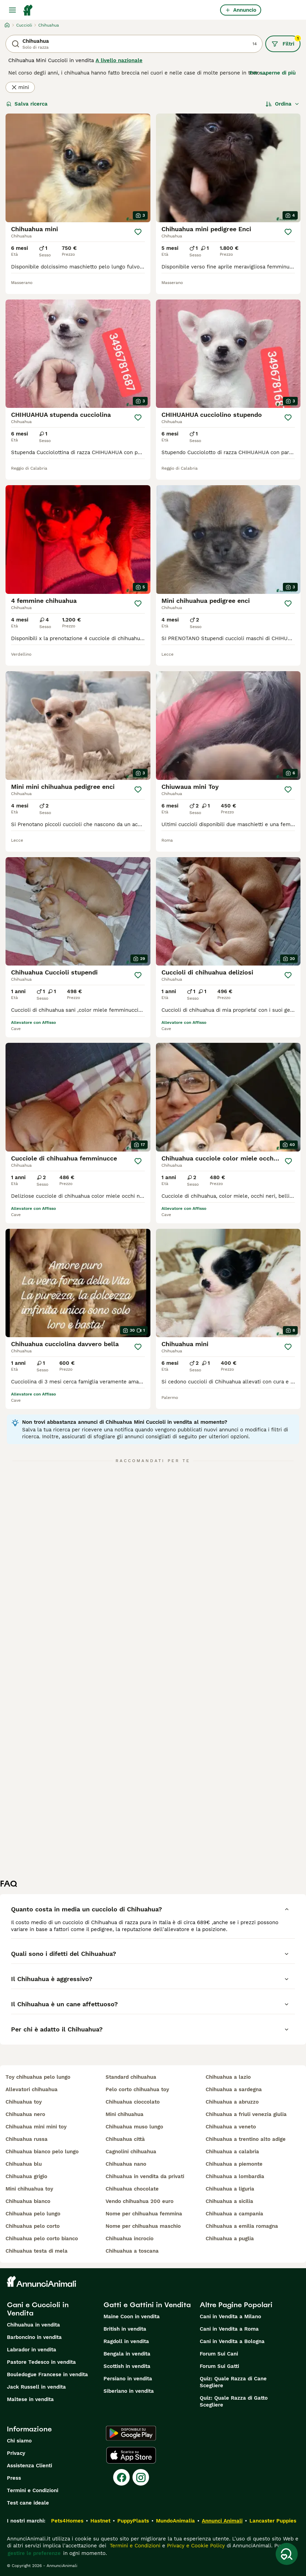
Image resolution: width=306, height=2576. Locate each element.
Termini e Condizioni (32, 2490)
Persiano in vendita (127, 2379)
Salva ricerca (27, 104)
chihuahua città (125, 2139)
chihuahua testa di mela (37, 2251)
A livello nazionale (119, 60)
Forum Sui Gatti (219, 2366)
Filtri (286, 41)
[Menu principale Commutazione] (12, 10)
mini (20, 87)
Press (14, 2478)
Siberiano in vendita (128, 2391)
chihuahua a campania (234, 2214)
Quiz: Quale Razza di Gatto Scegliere (234, 2401)
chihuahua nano (126, 2164)
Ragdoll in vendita (126, 2341)
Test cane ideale (28, 2503)
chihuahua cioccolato (133, 2102)
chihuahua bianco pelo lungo (42, 2151)
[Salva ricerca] (287, 2554)
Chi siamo (19, 2441)
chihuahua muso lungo (134, 2127)
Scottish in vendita (126, 2366)
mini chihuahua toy (29, 2189)
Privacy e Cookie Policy (195, 2546)
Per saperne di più (272, 73)
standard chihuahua (131, 2077)
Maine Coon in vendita (131, 2316)
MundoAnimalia (175, 2521)
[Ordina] (282, 104)
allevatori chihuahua (32, 2089)
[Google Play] (131, 2433)
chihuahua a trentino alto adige (246, 2139)
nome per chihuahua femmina (144, 2214)
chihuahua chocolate (132, 2189)
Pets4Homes (67, 2521)
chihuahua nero (25, 2114)
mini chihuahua (125, 2114)
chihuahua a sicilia (229, 2201)
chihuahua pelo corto (33, 2226)
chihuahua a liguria (230, 2189)
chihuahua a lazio (228, 2077)
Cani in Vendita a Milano (230, 2316)
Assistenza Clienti (29, 2465)
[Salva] (138, 232)
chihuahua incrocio (130, 2238)
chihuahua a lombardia (235, 2176)
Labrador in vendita (31, 2350)
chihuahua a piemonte (234, 2164)
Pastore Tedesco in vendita (41, 2362)
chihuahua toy (24, 2102)
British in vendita (124, 2329)
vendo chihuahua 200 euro (140, 2201)
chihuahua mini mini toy (36, 2127)
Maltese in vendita (30, 2399)
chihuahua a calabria (232, 2151)
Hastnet (100, 2521)
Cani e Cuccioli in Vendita (38, 2309)
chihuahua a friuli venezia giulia (246, 2114)
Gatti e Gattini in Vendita (147, 2305)
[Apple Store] (131, 2455)
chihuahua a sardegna (234, 2089)
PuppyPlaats (133, 2521)
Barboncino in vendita (34, 2337)
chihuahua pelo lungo (33, 2214)
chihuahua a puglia (230, 2238)
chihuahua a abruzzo (232, 2102)
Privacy (16, 2453)
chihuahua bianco (28, 2201)
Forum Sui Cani (219, 2354)
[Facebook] (121, 2477)
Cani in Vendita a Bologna (232, 2341)
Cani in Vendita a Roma (229, 2329)
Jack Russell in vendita (36, 2387)
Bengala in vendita (126, 2354)
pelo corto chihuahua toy (137, 2089)
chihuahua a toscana (132, 2251)
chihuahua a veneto (231, 2127)
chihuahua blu (24, 2164)
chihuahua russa (27, 2139)
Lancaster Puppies (272, 2521)
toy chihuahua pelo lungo (38, 2077)
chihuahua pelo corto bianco (42, 2238)
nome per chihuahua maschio (143, 2226)
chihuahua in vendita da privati (145, 2176)
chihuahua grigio (26, 2176)
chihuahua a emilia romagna (242, 2226)
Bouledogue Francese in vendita (47, 2374)
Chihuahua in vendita (33, 2325)
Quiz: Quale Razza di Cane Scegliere (233, 2382)
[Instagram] (140, 2477)
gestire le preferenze (34, 2553)
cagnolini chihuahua (131, 2151)
